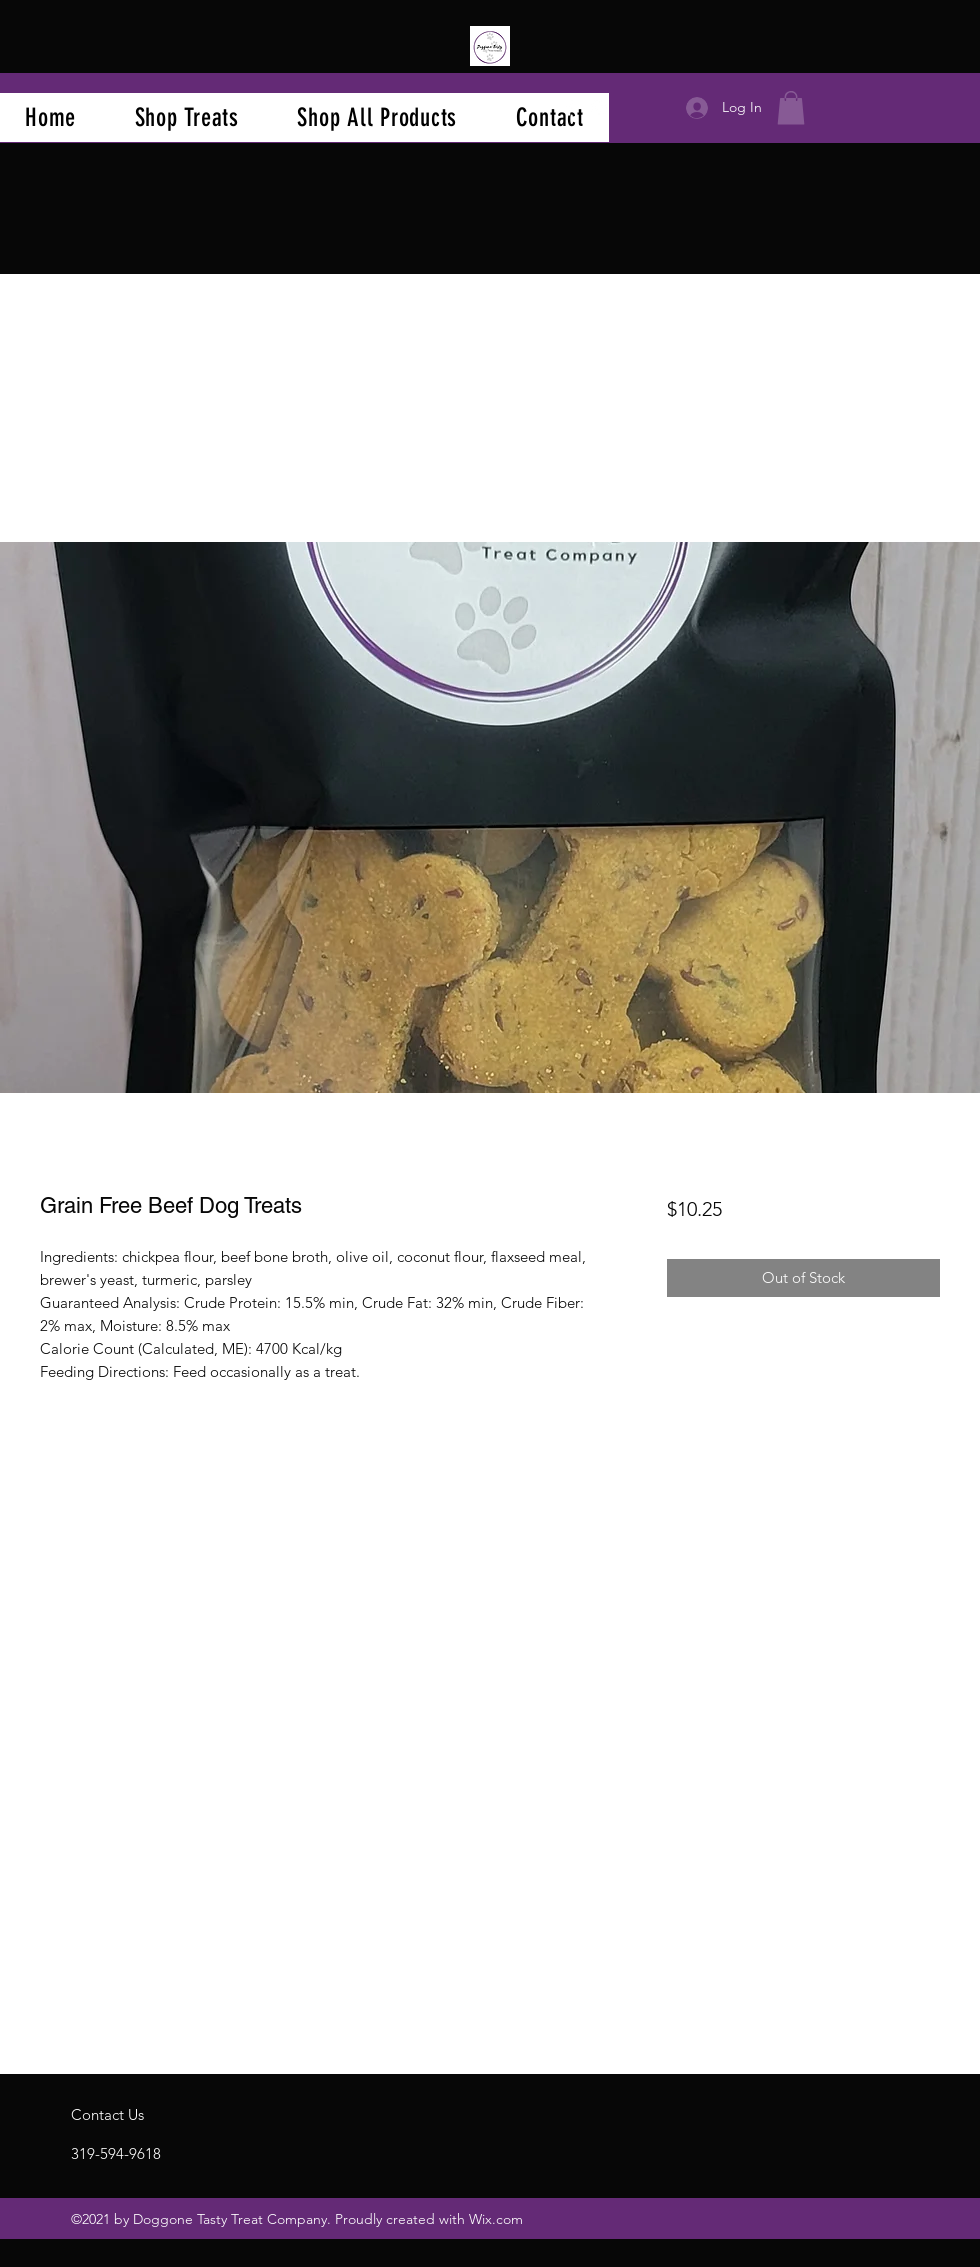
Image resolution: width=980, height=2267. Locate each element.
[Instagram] (599, 108)
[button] (791, 107)
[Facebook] (569, 108)
